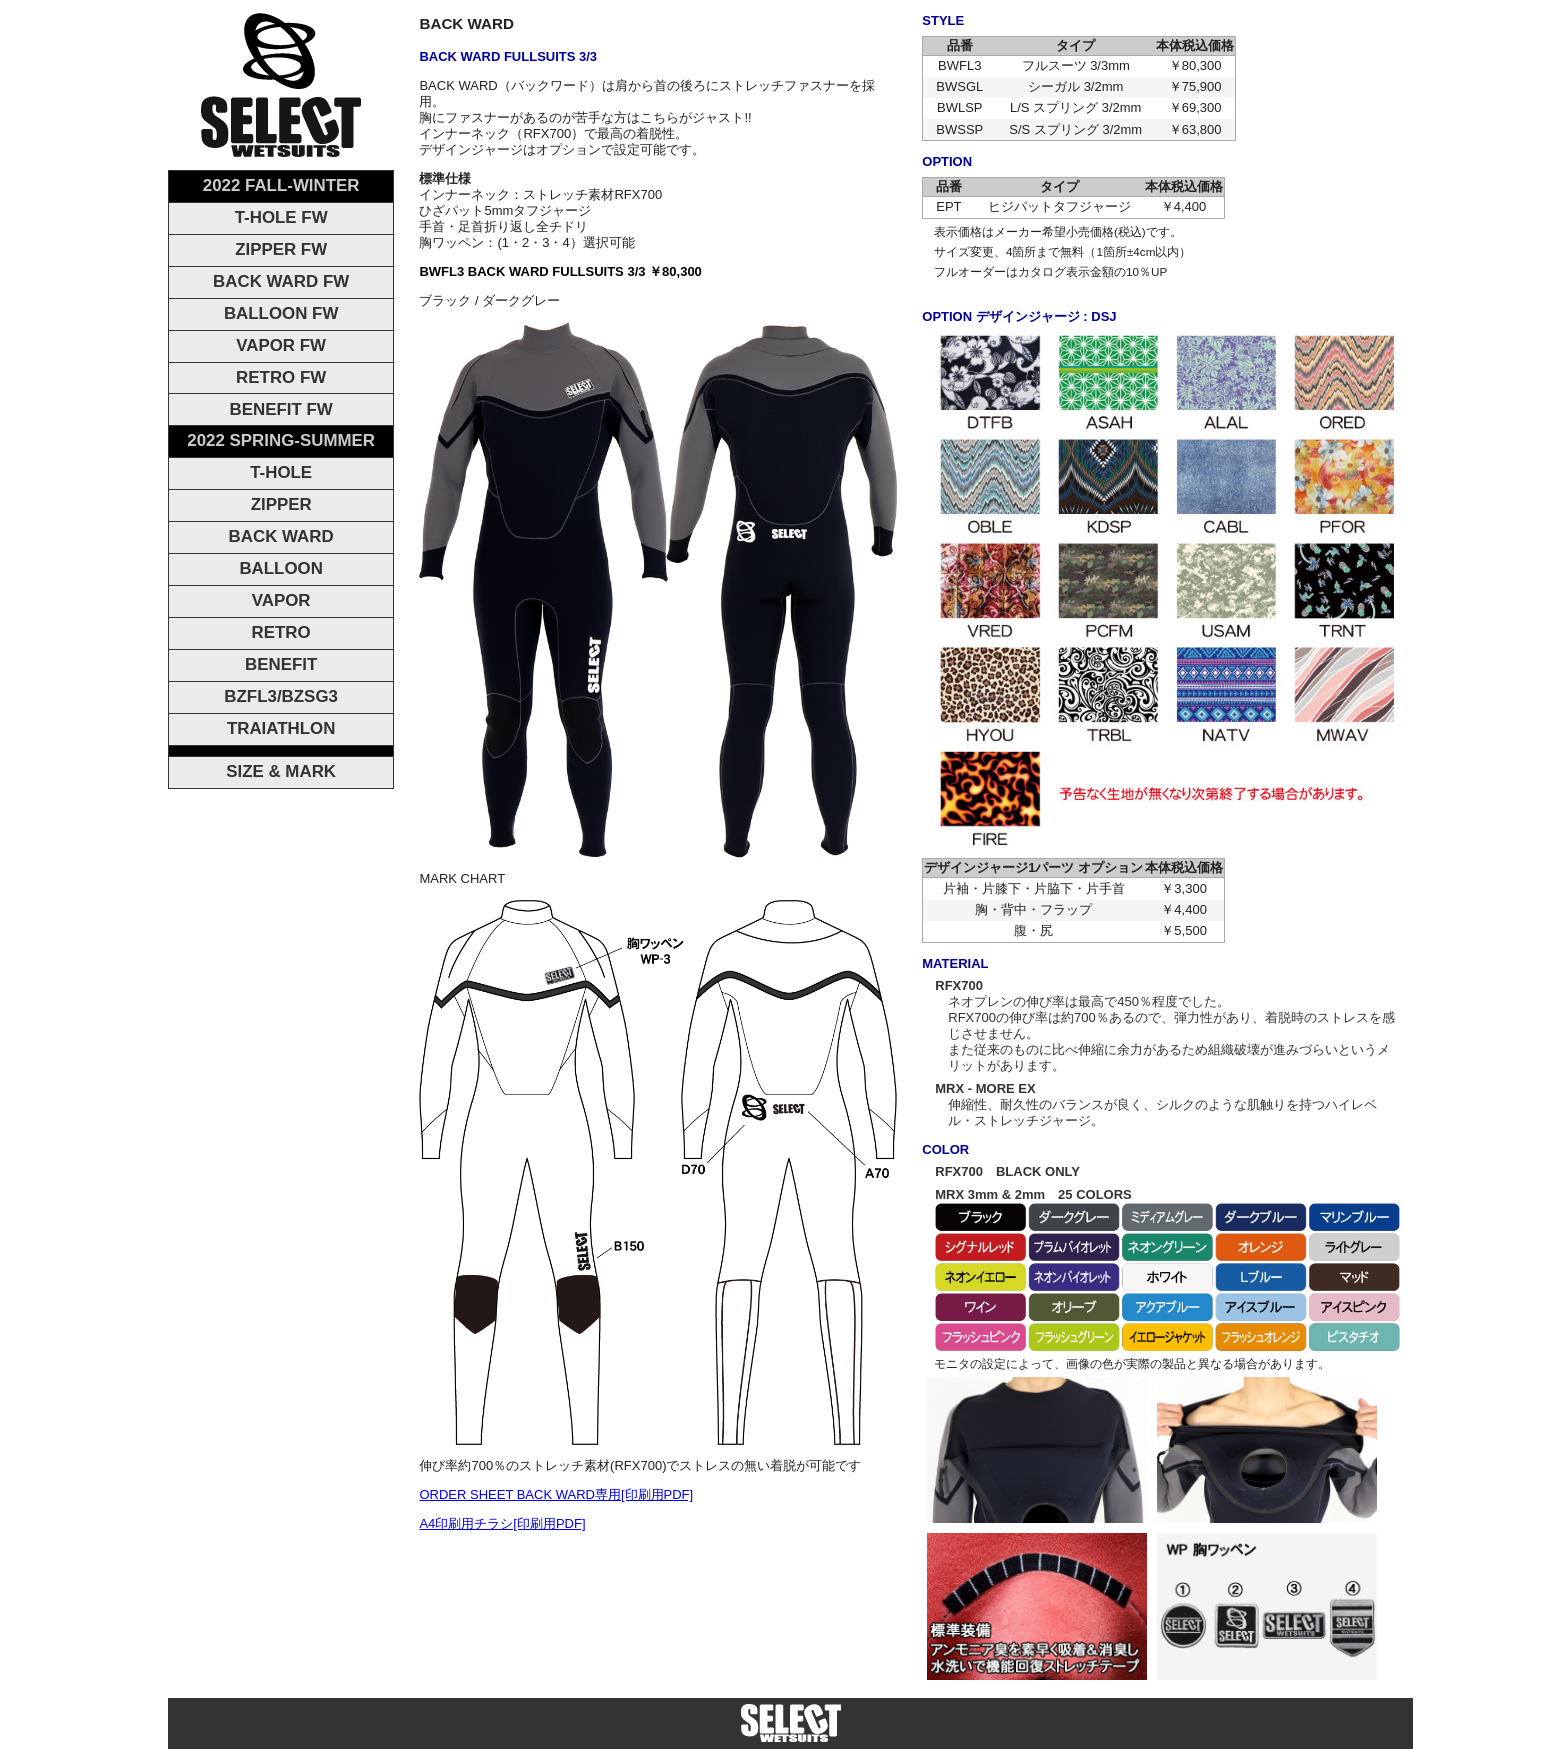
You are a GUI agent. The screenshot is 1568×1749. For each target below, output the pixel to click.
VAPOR (281, 600)
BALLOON (281, 568)
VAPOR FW (281, 345)
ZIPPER (281, 504)
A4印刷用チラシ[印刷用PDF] (502, 1523)
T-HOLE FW (281, 217)
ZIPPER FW (281, 249)
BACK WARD (281, 536)
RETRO (281, 632)
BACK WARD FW (281, 281)
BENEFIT (281, 664)
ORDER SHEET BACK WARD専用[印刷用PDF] (556, 1494)
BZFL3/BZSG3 (281, 696)
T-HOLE (281, 472)
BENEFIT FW (281, 409)
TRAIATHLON (281, 728)
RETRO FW (281, 377)
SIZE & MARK (281, 771)
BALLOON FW (281, 313)
